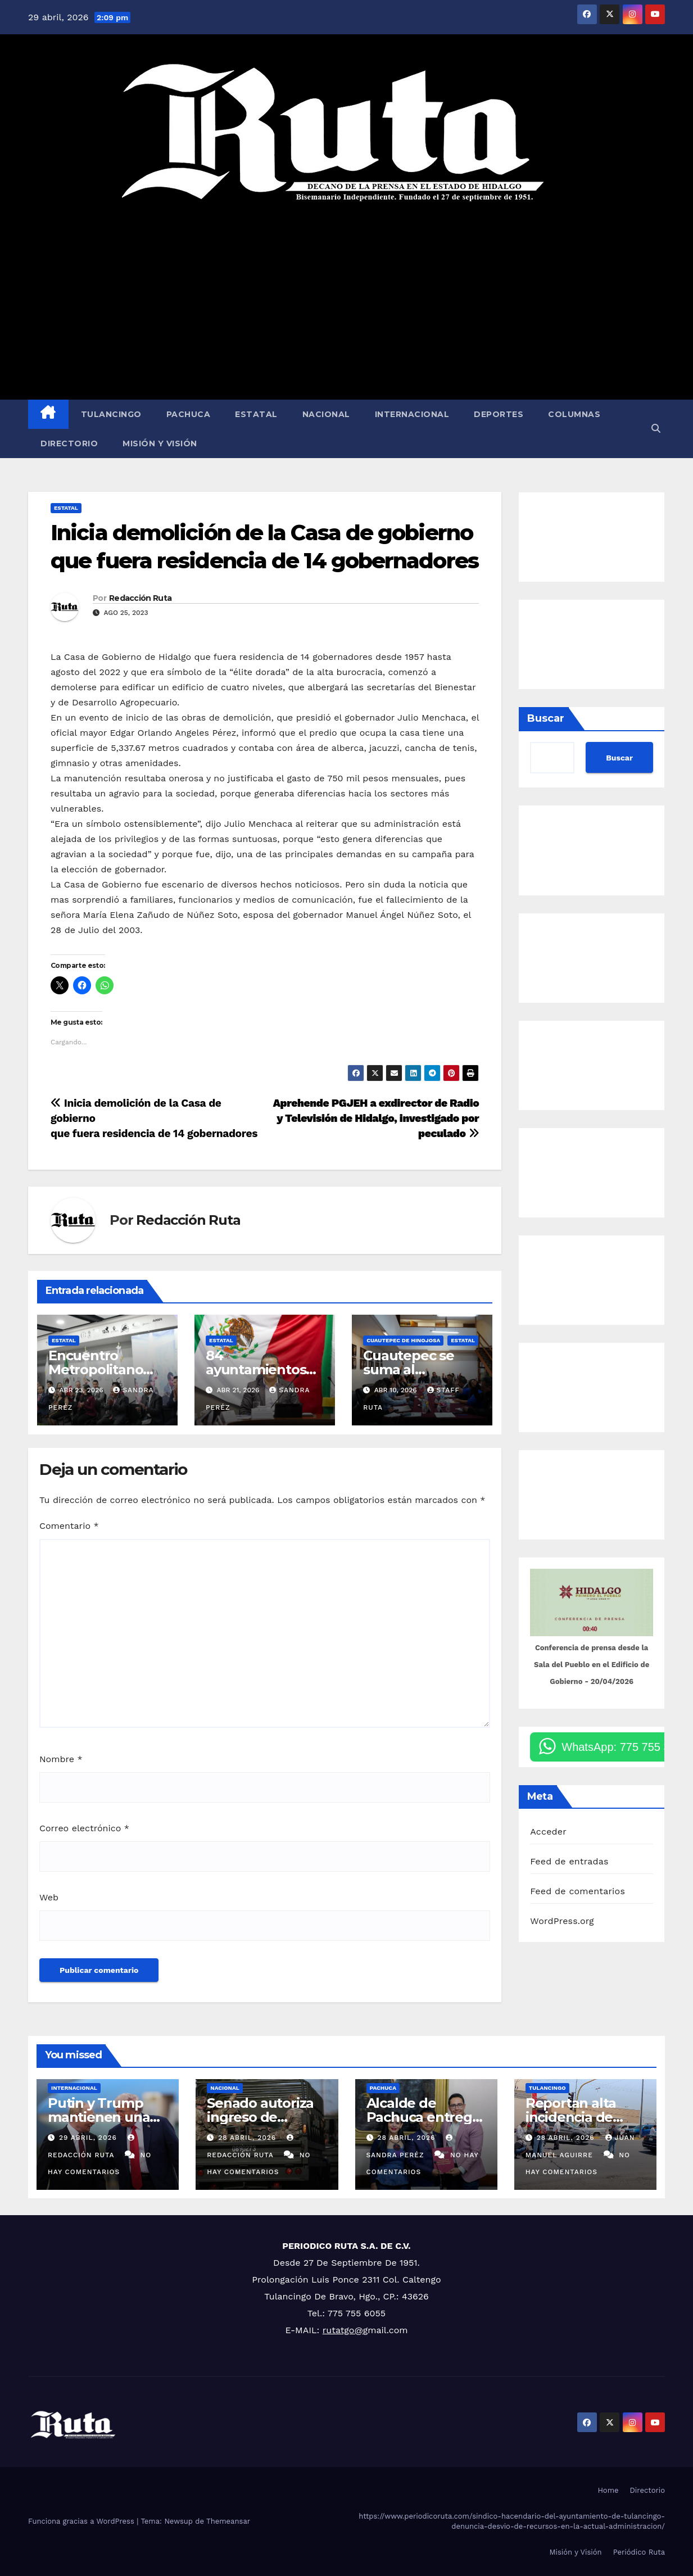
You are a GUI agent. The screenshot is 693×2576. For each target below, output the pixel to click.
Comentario (69, 1525)
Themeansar (228, 2521)
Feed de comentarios (577, 1891)
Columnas (574, 414)
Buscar (545, 718)
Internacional (412, 414)
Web (48, 1897)
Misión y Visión (160, 443)
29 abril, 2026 (89, 2138)
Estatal (256, 414)
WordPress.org (562, 1921)
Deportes (498, 414)
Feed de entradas (569, 1861)
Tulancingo (111, 414)
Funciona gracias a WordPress (82, 2521)
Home (607, 2490)
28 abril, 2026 (248, 2138)
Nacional (326, 414)
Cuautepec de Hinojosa (403, 1340)
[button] (655, 428)
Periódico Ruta (639, 2552)
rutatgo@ (343, 2330)
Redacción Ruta (140, 598)
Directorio (69, 443)
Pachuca (188, 414)
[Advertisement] (346, 301)
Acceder (548, 1831)
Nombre (61, 1759)
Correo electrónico (84, 1828)
